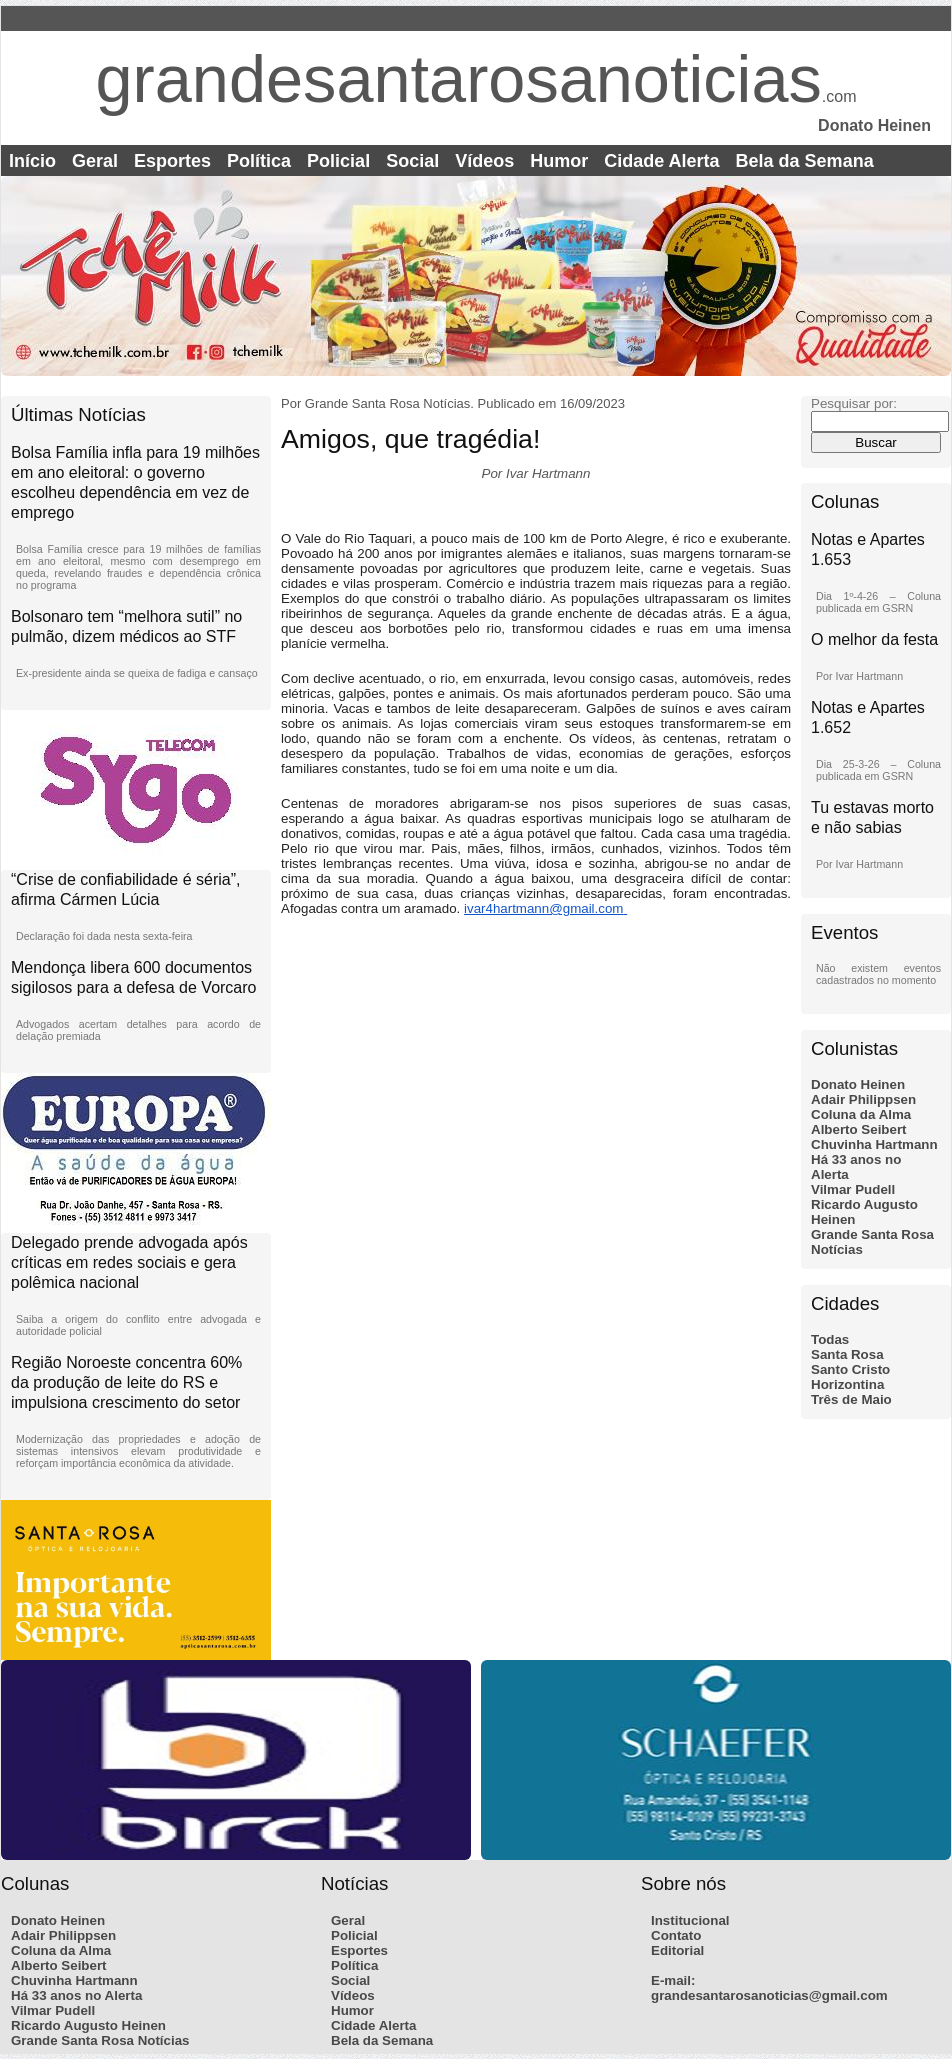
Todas (830, 1339)
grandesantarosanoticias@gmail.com (769, 1995)
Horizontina (847, 1384)
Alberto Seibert (859, 1129)
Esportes (172, 161)
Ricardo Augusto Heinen (88, 2025)
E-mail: (673, 1980)
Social (412, 161)
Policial (338, 161)
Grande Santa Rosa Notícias (100, 2040)
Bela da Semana (805, 161)
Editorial (677, 1950)
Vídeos (484, 161)
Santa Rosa (847, 1354)
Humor (559, 161)
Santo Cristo (850, 1369)
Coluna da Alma (861, 1114)
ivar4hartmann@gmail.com (545, 908)
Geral (95, 161)
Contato (676, 1935)
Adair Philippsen (863, 1099)
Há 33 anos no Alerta (76, 1995)
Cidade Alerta (661, 161)
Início (32, 161)
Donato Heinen (858, 1084)
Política (259, 161)
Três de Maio (851, 1399)
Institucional (690, 1920)
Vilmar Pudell (853, 1189)
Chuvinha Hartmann (874, 1144)
